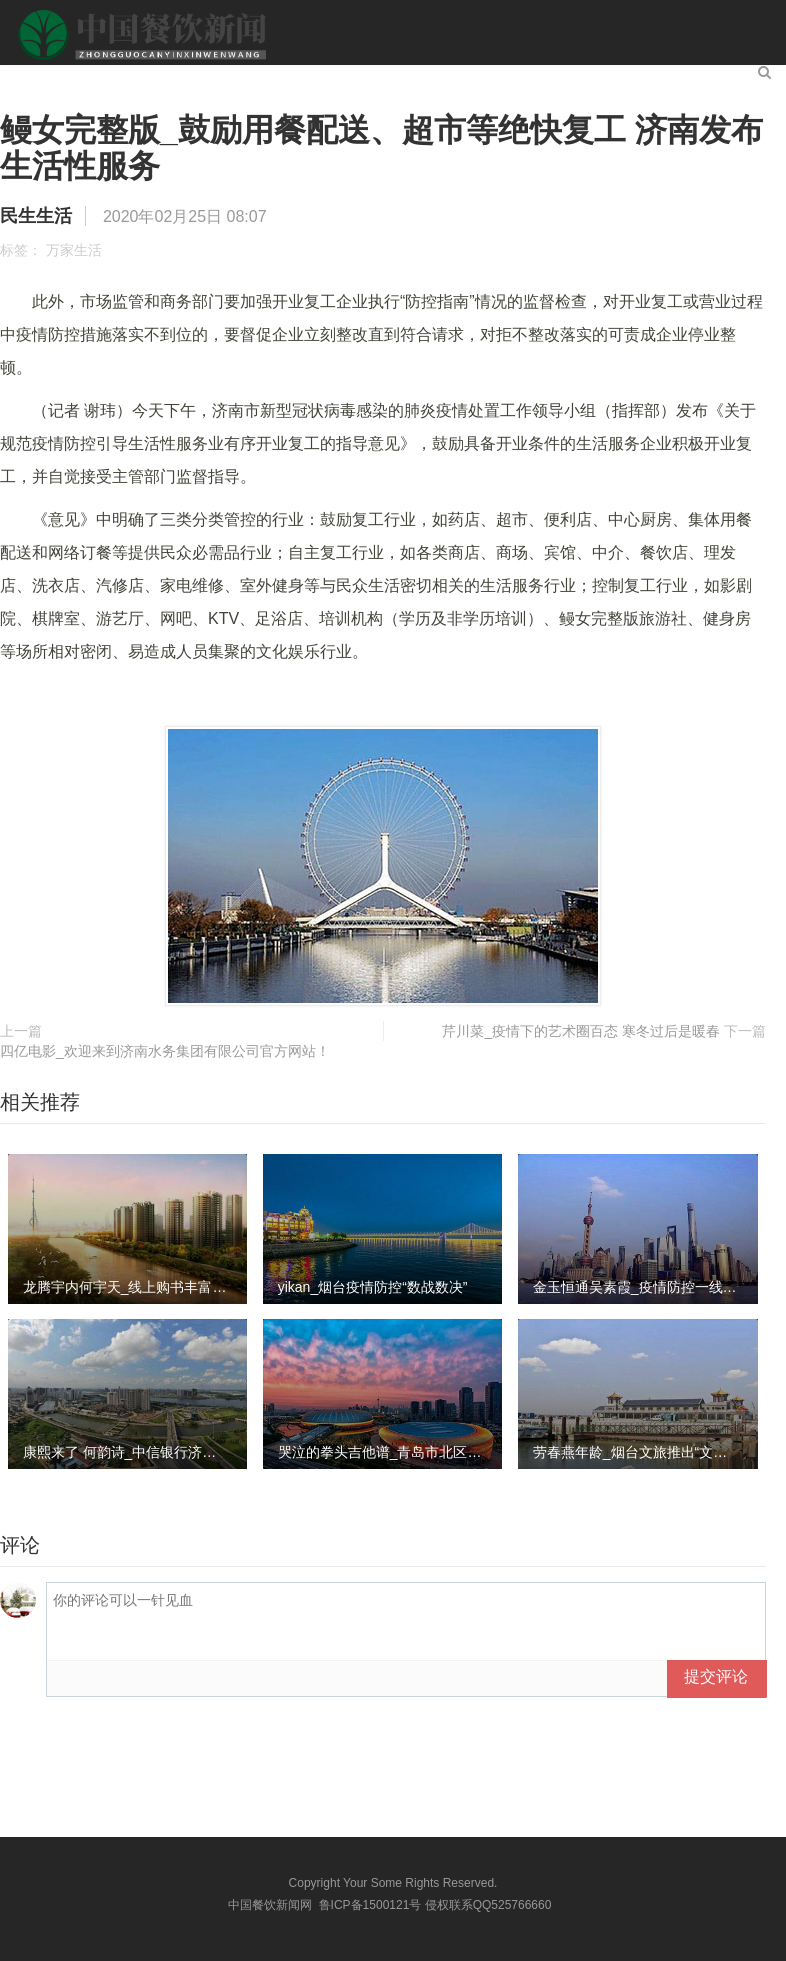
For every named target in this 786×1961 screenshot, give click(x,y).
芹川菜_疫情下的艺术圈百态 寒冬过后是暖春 (581, 1031)
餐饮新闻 (144, 76)
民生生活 (332, 76)
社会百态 (426, 76)
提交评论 (716, 1676)
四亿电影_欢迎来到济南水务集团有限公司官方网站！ (165, 1051)
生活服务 (520, 76)
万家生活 (74, 250)
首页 (66, 76)
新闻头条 (238, 76)
